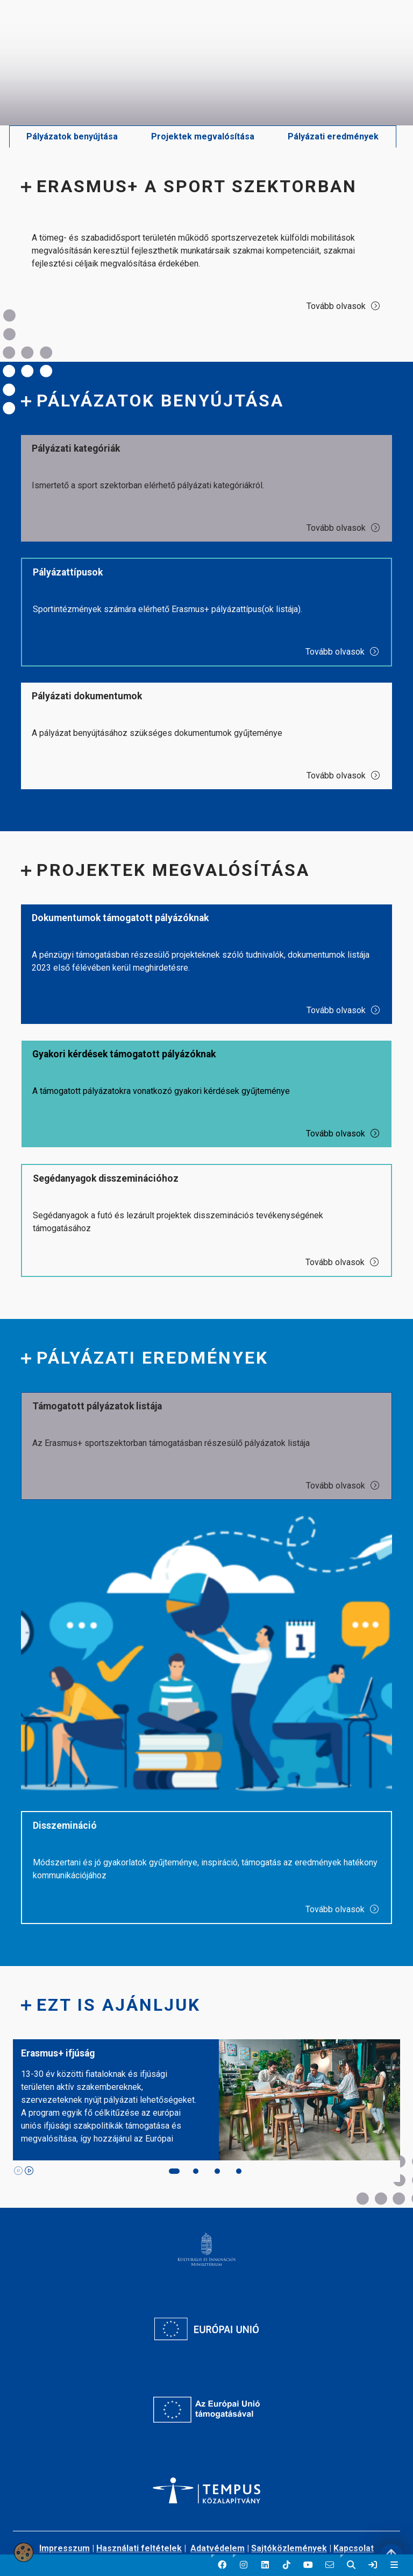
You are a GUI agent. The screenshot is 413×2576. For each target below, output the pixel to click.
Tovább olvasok (344, 306)
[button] (222, 2565)
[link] (372, 2565)
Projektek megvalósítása (202, 136)
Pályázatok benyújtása (72, 136)
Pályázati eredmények (333, 136)
